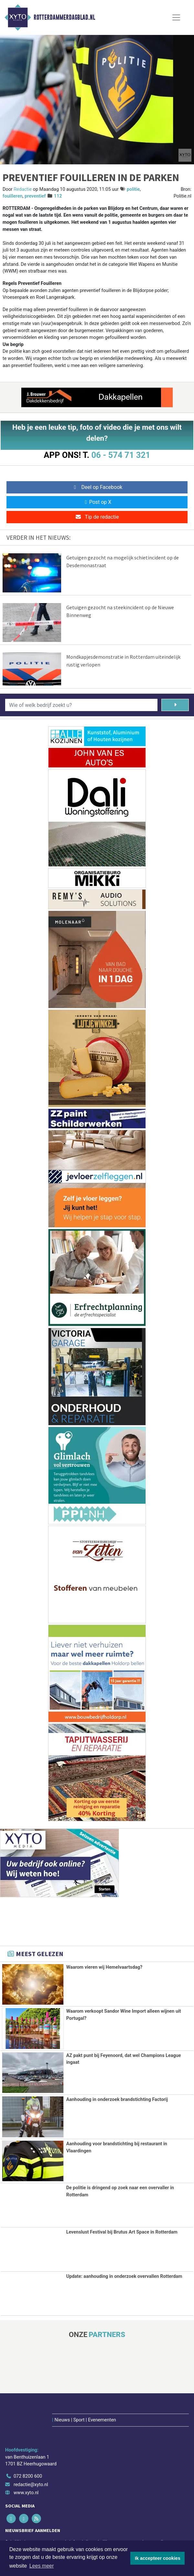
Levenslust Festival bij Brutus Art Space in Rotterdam (122, 2231)
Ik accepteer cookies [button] (157, 2558)
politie (133, 189)
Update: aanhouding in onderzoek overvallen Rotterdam (124, 2275)
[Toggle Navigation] (176, 17)
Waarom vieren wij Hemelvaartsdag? (104, 1967)
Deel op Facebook (97, 487)
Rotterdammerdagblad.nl (64, 17)
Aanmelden (22, 2532)
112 (58, 196)
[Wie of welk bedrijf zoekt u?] (81, 705)
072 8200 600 (28, 2445)
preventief (35, 196)
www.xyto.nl (26, 2461)
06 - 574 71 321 (120, 455)
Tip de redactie (97, 517)
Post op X (97, 502)
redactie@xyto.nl (31, 2453)
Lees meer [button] (41, 2566)
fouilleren (13, 196)
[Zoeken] (175, 705)
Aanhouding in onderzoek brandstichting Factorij (117, 2099)
